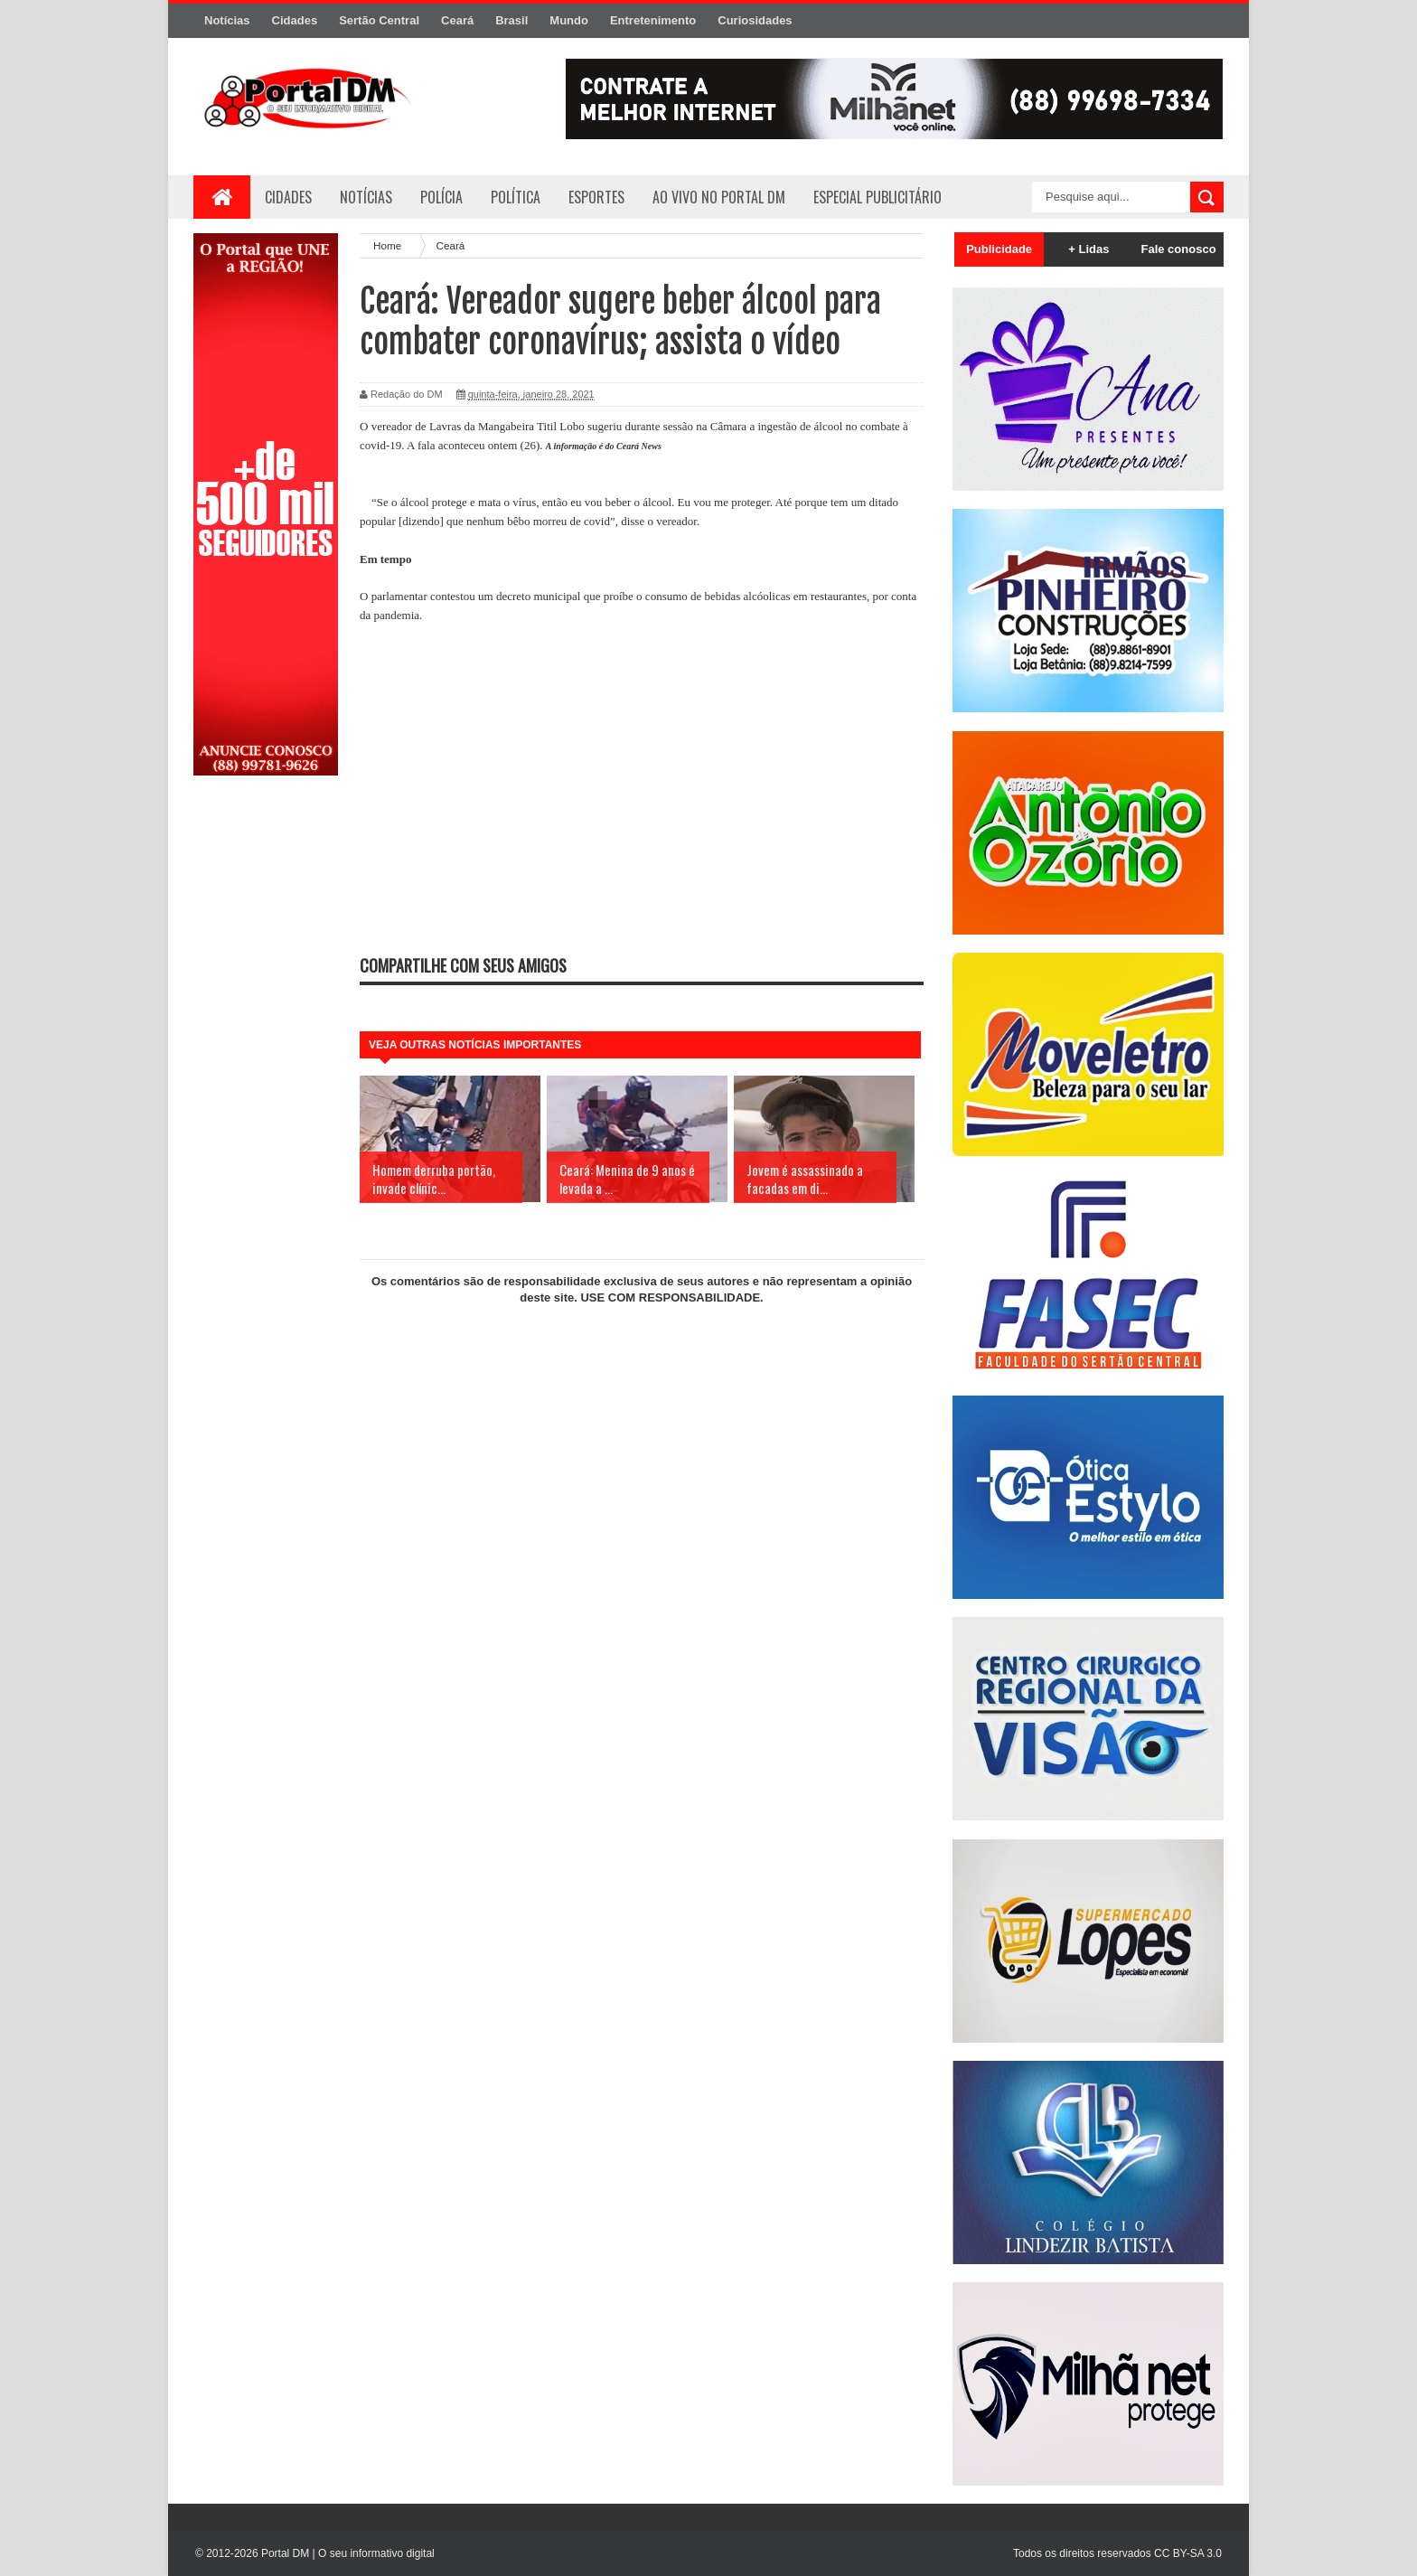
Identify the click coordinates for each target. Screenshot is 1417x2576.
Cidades (295, 20)
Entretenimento (653, 20)
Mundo (568, 20)
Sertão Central (379, 20)
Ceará (457, 20)
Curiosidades (755, 20)
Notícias (227, 20)
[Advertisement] (265, 1078)
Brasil (511, 20)
